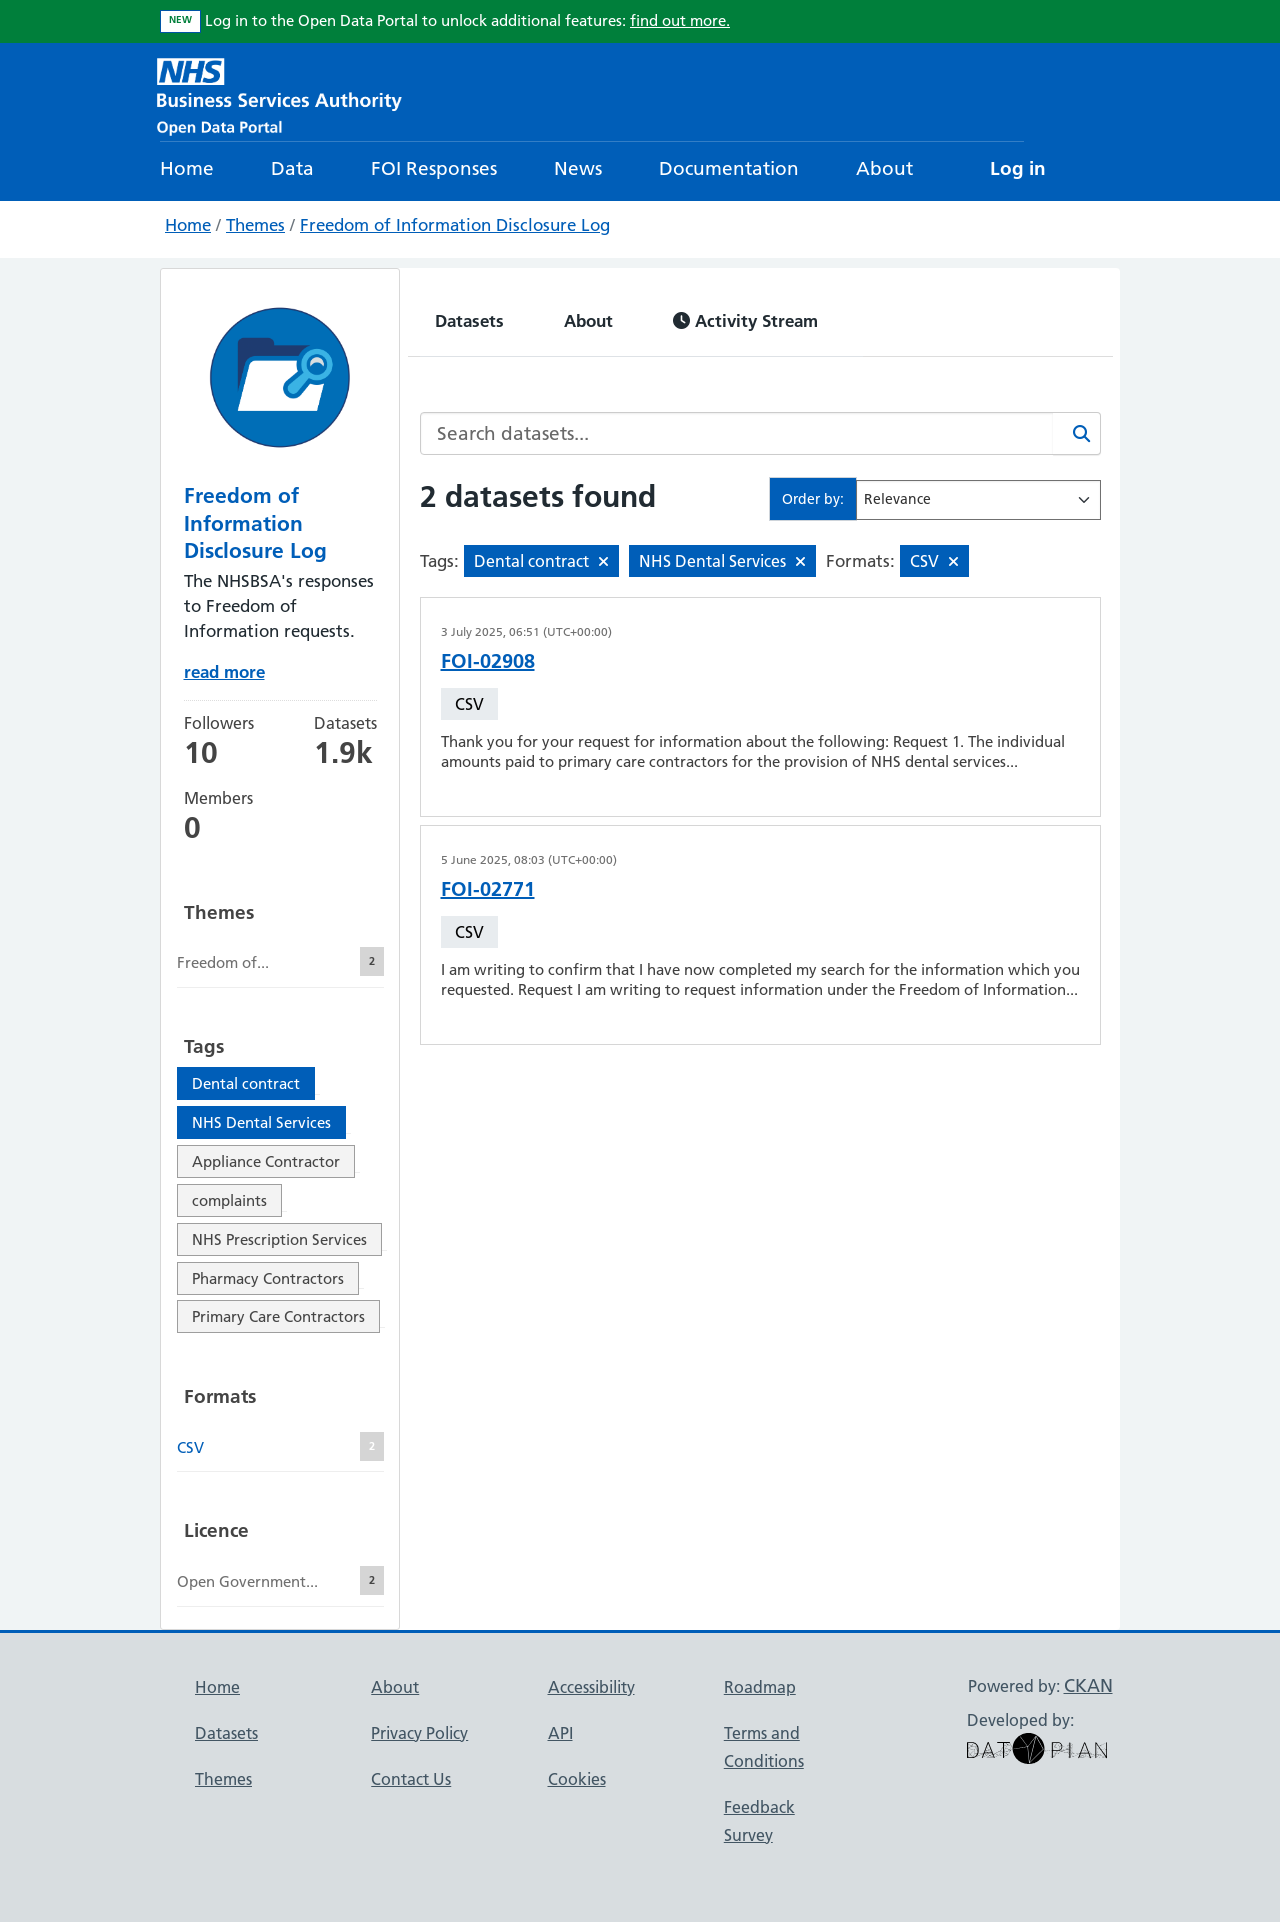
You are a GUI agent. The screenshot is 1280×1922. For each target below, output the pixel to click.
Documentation (729, 168)
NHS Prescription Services (279, 1239)
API (560, 1733)
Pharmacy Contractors (268, 1278)
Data (292, 168)
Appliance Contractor (266, 1161)
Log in (1018, 168)
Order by (811, 499)
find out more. (680, 20)
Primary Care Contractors (278, 1316)
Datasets (469, 320)
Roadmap (760, 1687)
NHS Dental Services (261, 1122)
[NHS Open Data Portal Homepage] (279, 94)
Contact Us (411, 1779)
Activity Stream (745, 320)
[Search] (1077, 433)
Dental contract (246, 1083)
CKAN (1088, 1685)
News (578, 168)
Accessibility (591, 1687)
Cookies (577, 1779)
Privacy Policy (419, 1733)
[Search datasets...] (737, 433)
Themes (255, 225)
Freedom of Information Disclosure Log (455, 225)
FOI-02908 (488, 661)
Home (187, 168)
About (884, 168)
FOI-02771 (488, 889)
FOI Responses (434, 168)
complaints (229, 1200)
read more (224, 671)
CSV (469, 704)
